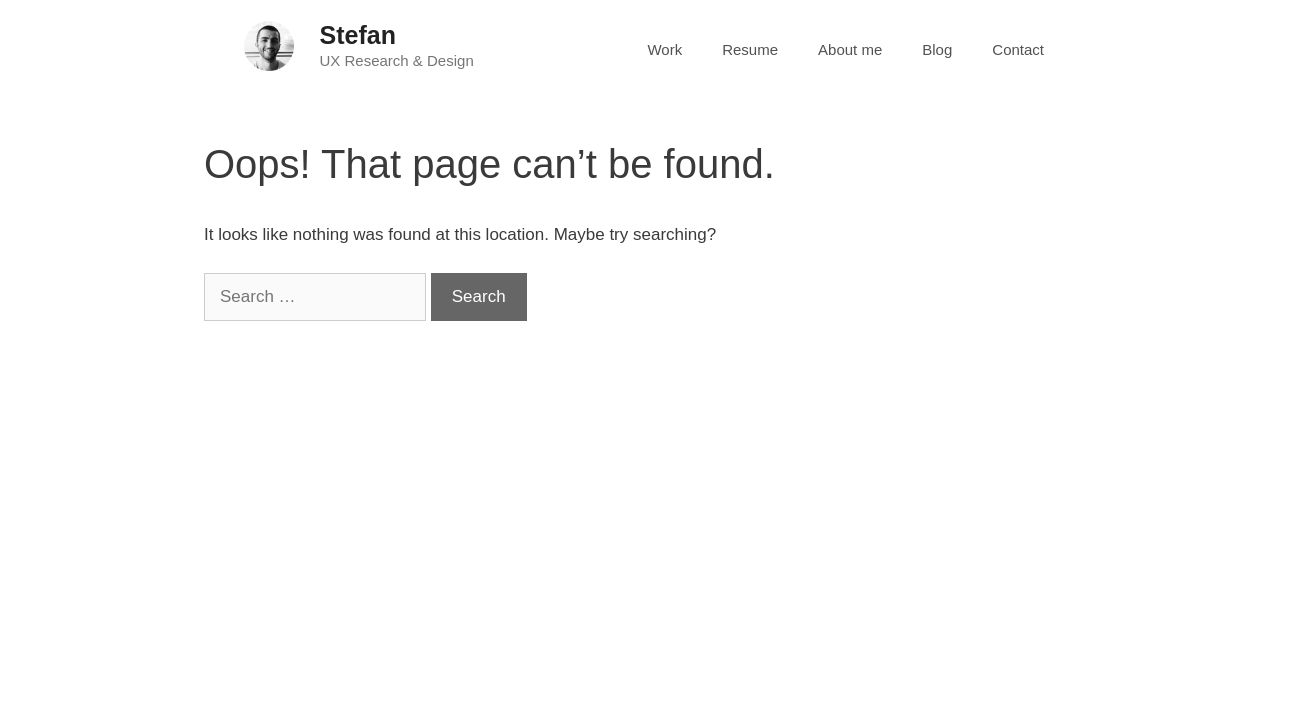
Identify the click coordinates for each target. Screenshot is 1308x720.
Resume (750, 49)
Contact (1018, 49)
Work (664, 49)
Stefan (358, 35)
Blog (937, 49)
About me (850, 49)
